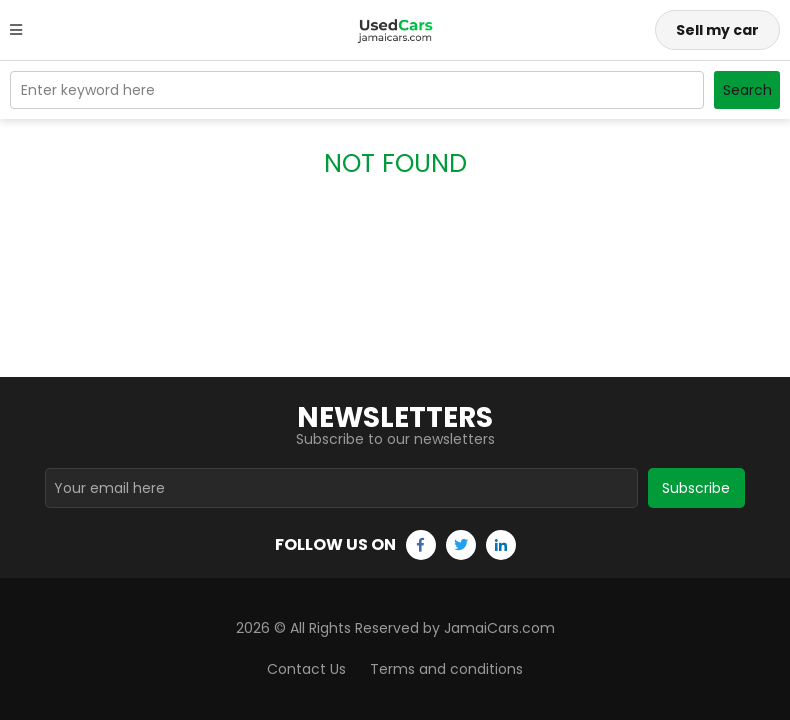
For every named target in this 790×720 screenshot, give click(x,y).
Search (747, 90)
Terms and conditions (446, 669)
